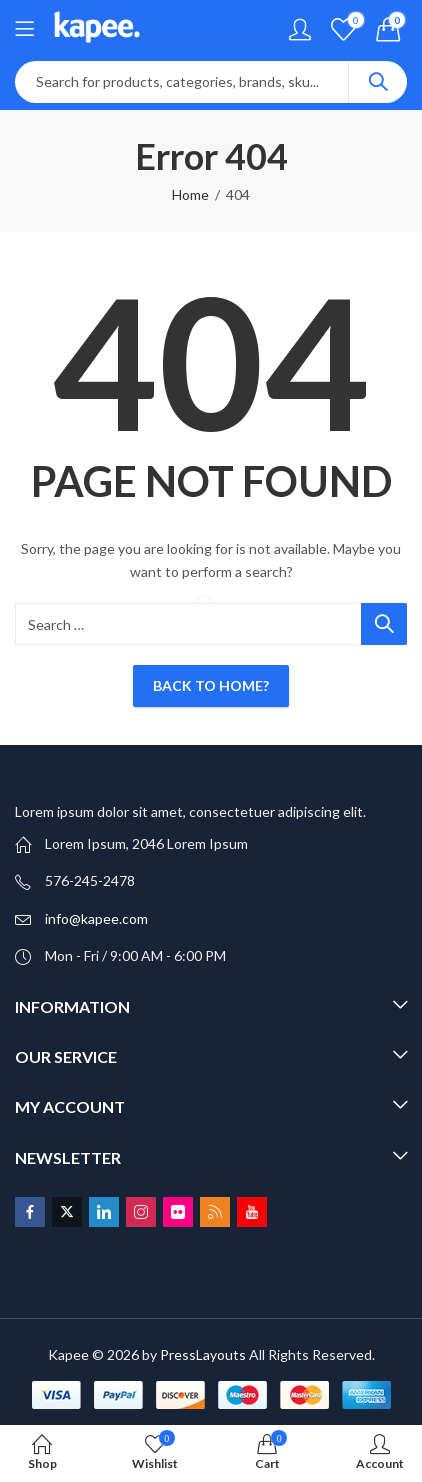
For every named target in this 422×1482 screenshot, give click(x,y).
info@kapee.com (96, 918)
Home (190, 194)
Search (378, 82)
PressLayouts (203, 1354)
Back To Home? (211, 685)
